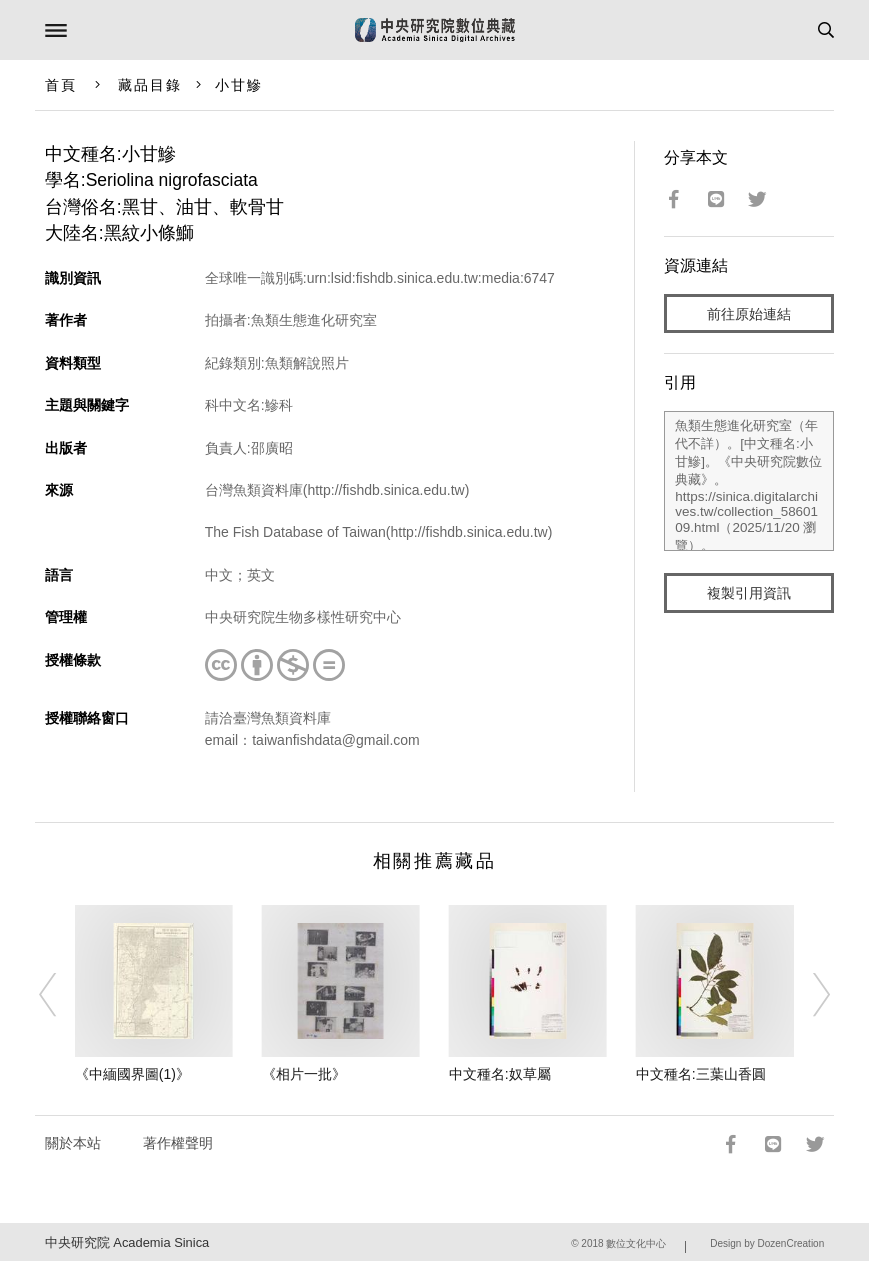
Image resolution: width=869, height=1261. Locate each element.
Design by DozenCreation (767, 1243)
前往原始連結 (749, 314)
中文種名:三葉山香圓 (701, 1074)
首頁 (61, 85)
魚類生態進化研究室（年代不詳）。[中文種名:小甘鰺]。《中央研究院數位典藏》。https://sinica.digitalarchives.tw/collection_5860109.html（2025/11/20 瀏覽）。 (749, 481)
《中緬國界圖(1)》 (132, 1074)
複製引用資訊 (749, 593)
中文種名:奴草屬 (500, 1074)
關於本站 (73, 1143)
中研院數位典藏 (435, 30)
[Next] (809, 995)
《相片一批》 (304, 1074)
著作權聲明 (178, 1143)
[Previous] (60, 995)
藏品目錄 (150, 85)
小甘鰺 (239, 85)
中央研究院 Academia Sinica (127, 1242)
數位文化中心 (636, 1243)
